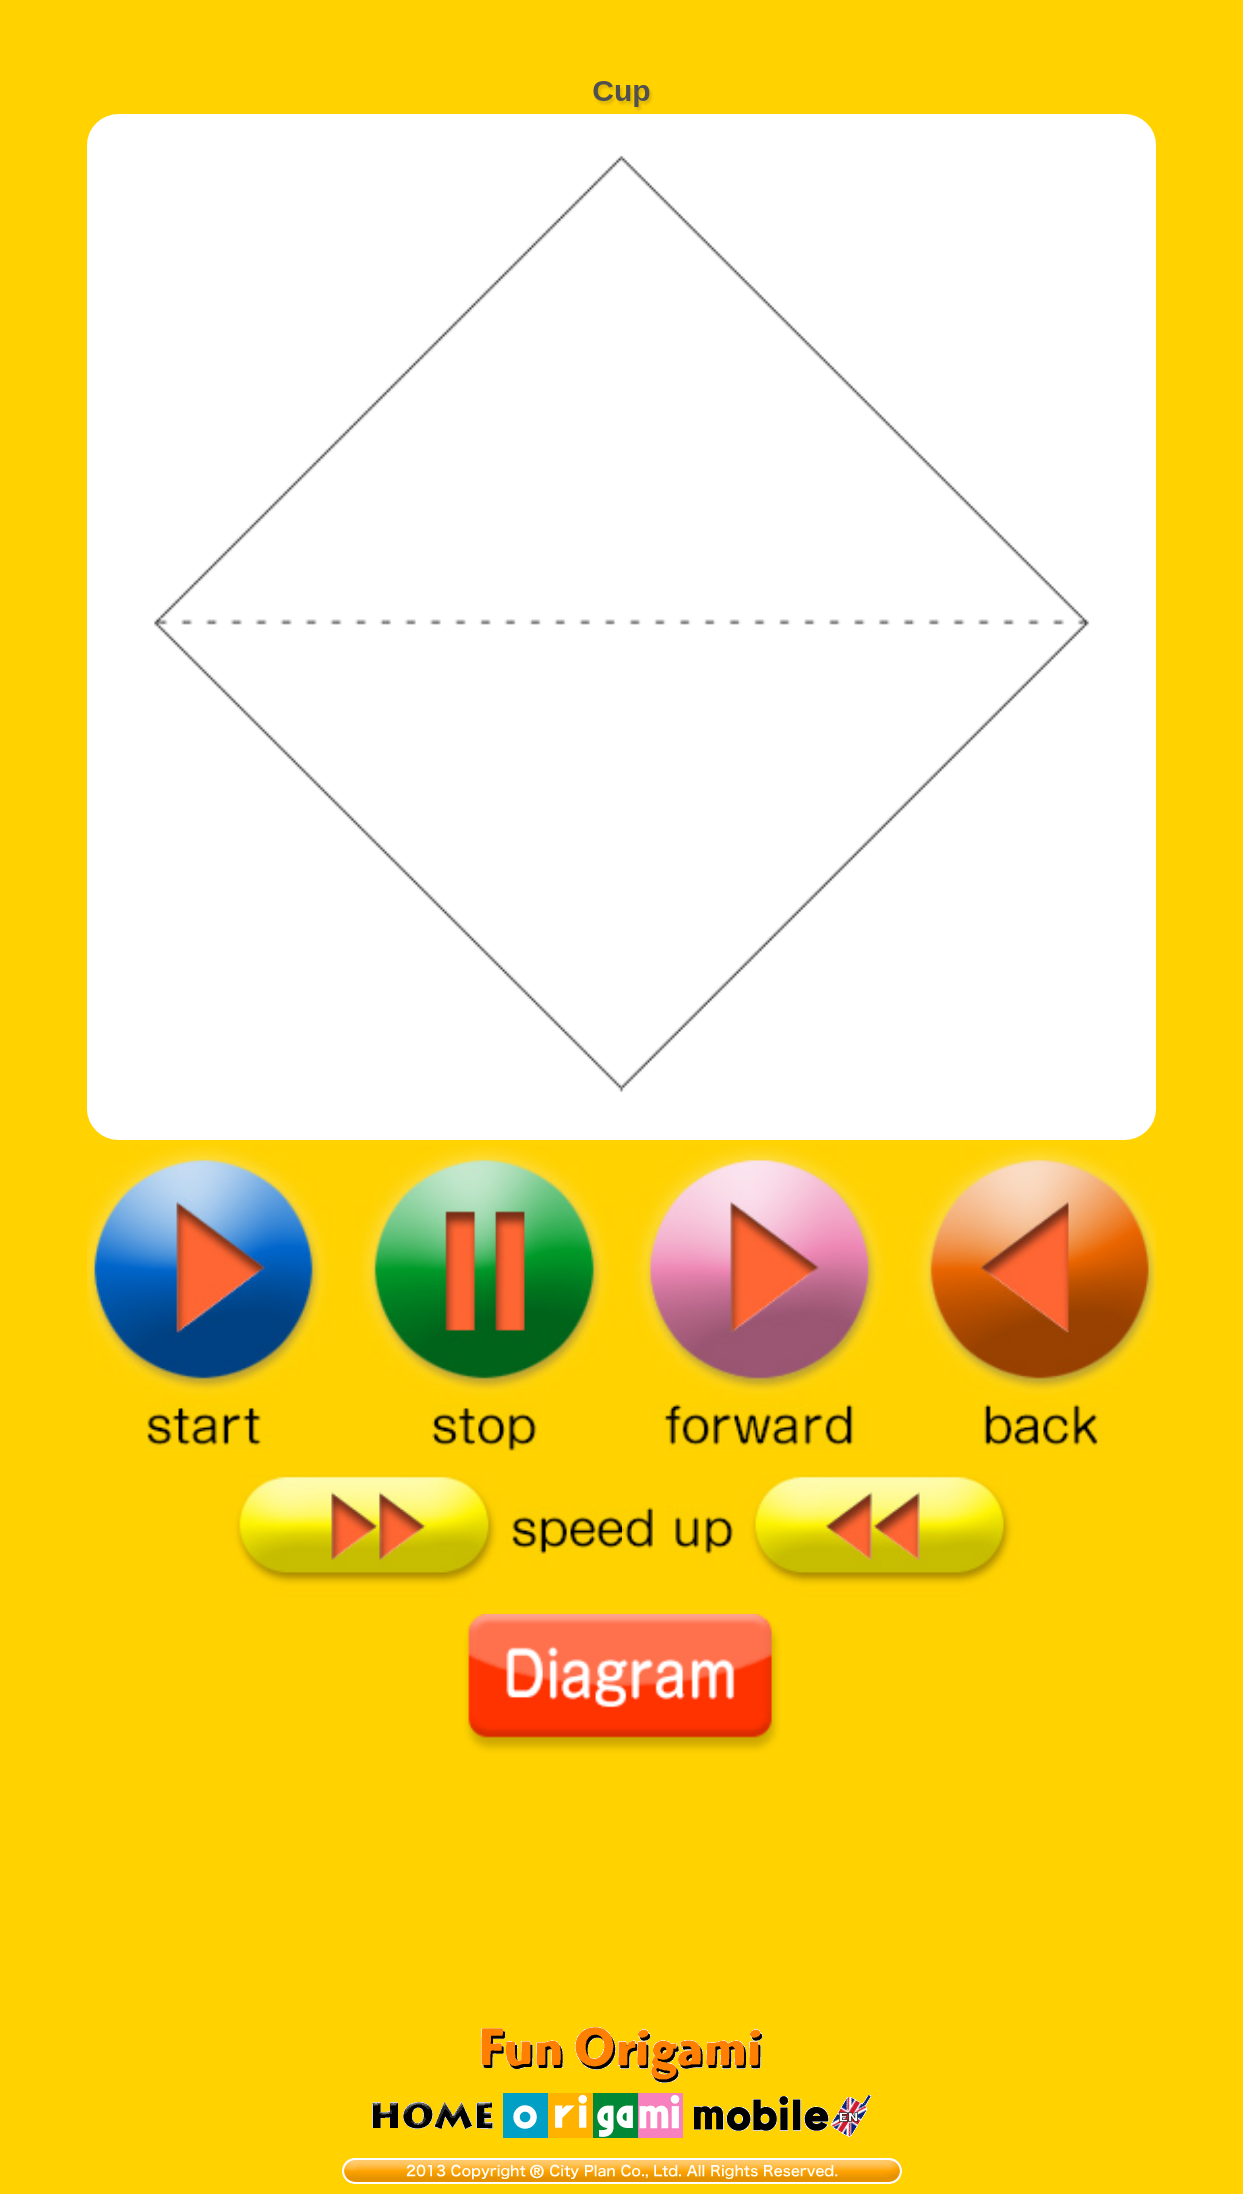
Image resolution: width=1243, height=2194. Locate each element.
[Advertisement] (622, 25)
